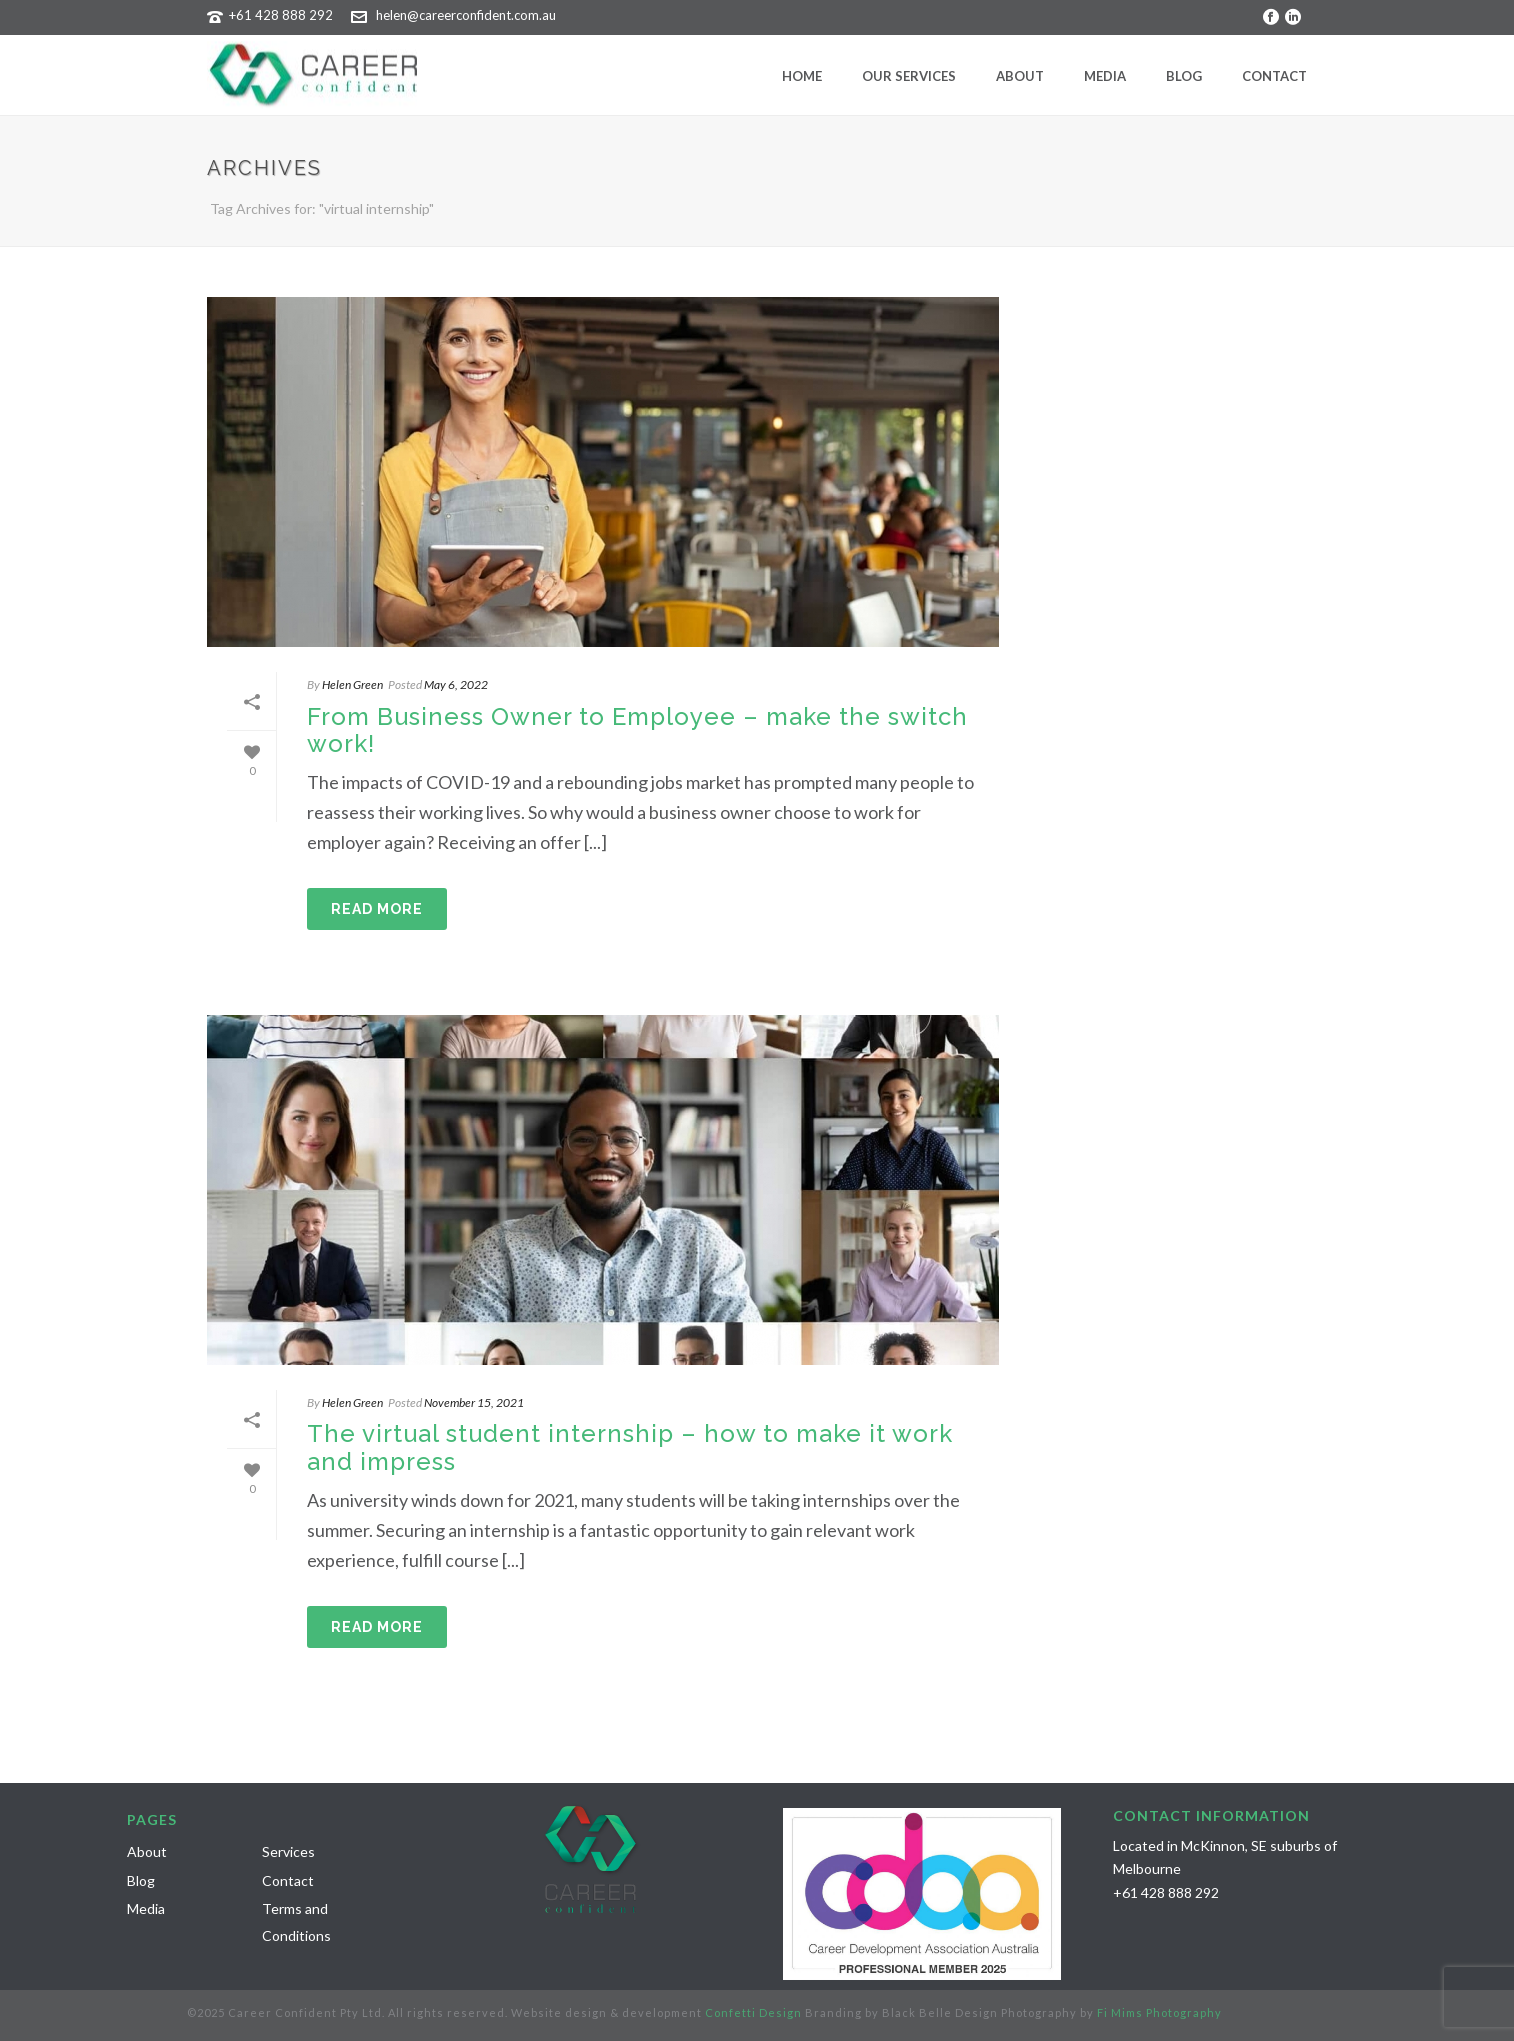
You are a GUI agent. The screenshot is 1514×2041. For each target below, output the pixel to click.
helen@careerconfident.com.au (466, 15)
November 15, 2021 (474, 1402)
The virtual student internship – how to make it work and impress (630, 1447)
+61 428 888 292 (281, 15)
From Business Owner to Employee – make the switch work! (637, 730)
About (1020, 76)
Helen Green (352, 684)
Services (288, 1851)
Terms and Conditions (296, 1922)
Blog (1184, 76)
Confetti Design (753, 2012)
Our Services (909, 76)
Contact (1274, 76)
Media (1105, 76)
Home (802, 76)
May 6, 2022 (456, 684)
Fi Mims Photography (1159, 2012)
